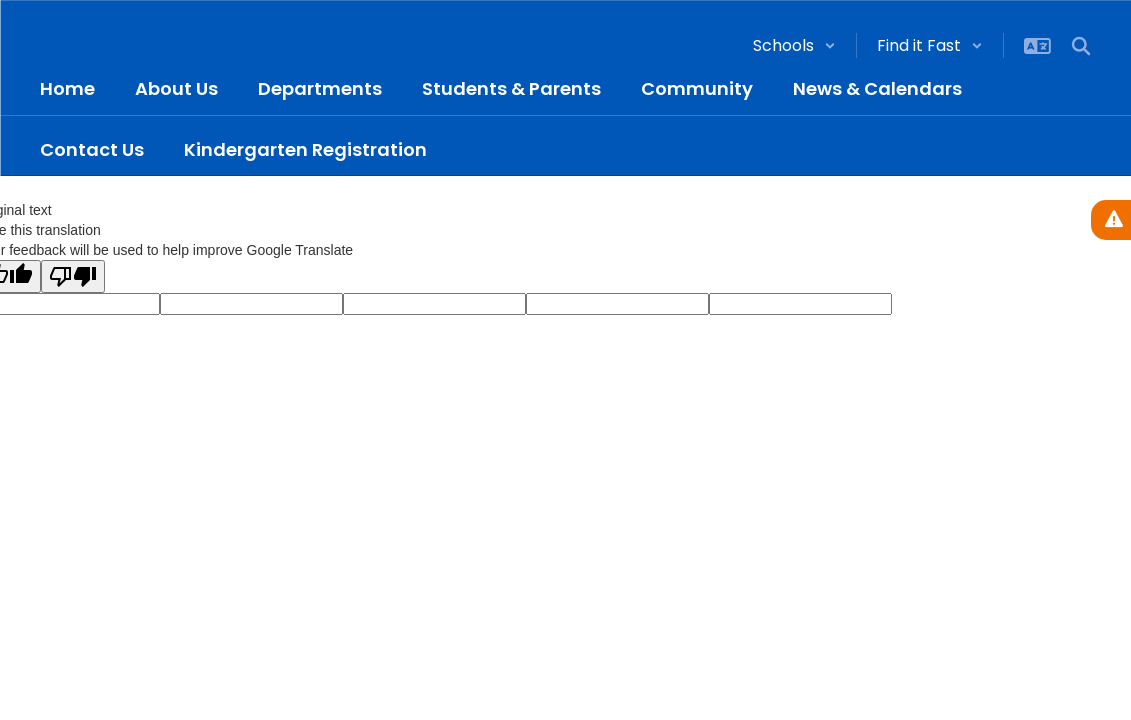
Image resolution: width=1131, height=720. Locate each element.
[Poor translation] (73, 276)
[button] (794, 45)
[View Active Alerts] (1111, 220)
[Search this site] (1081, 46)
